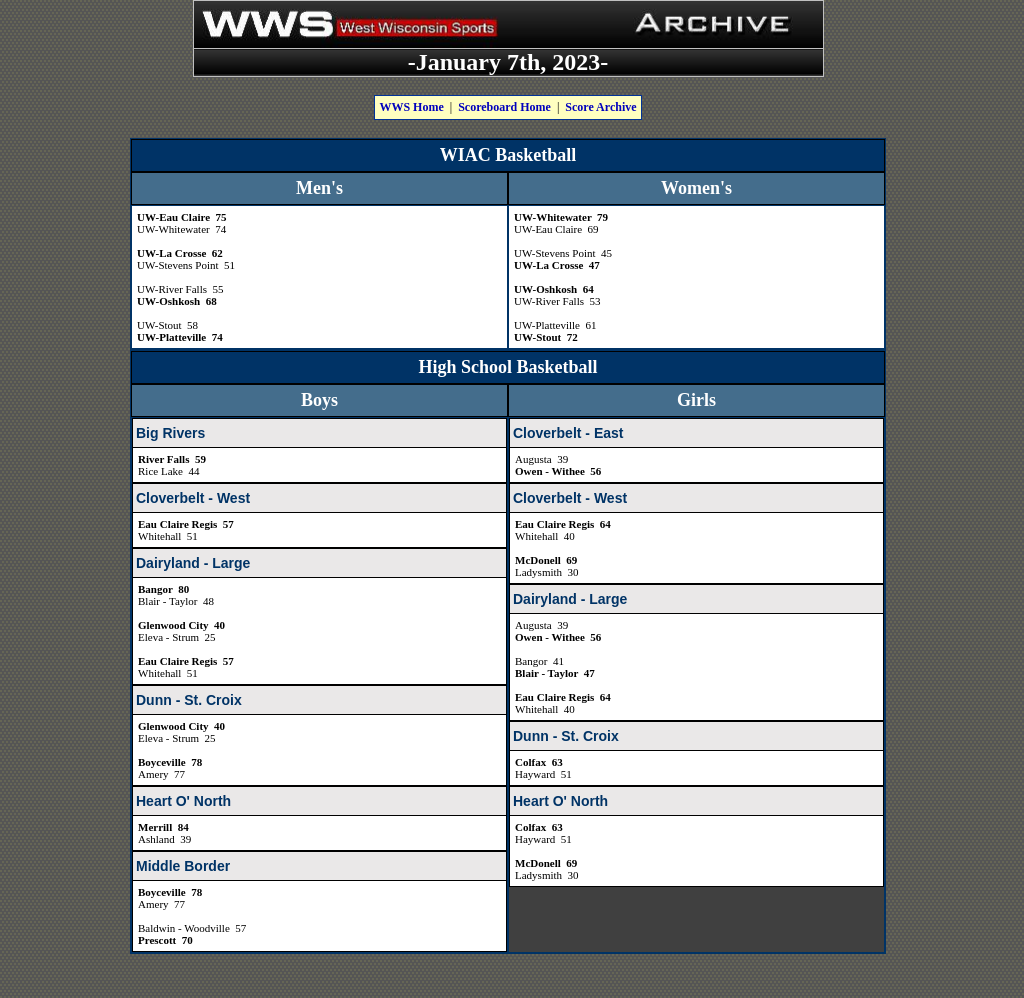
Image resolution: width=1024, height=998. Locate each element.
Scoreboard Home (504, 107)
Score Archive (600, 107)
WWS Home (411, 107)
